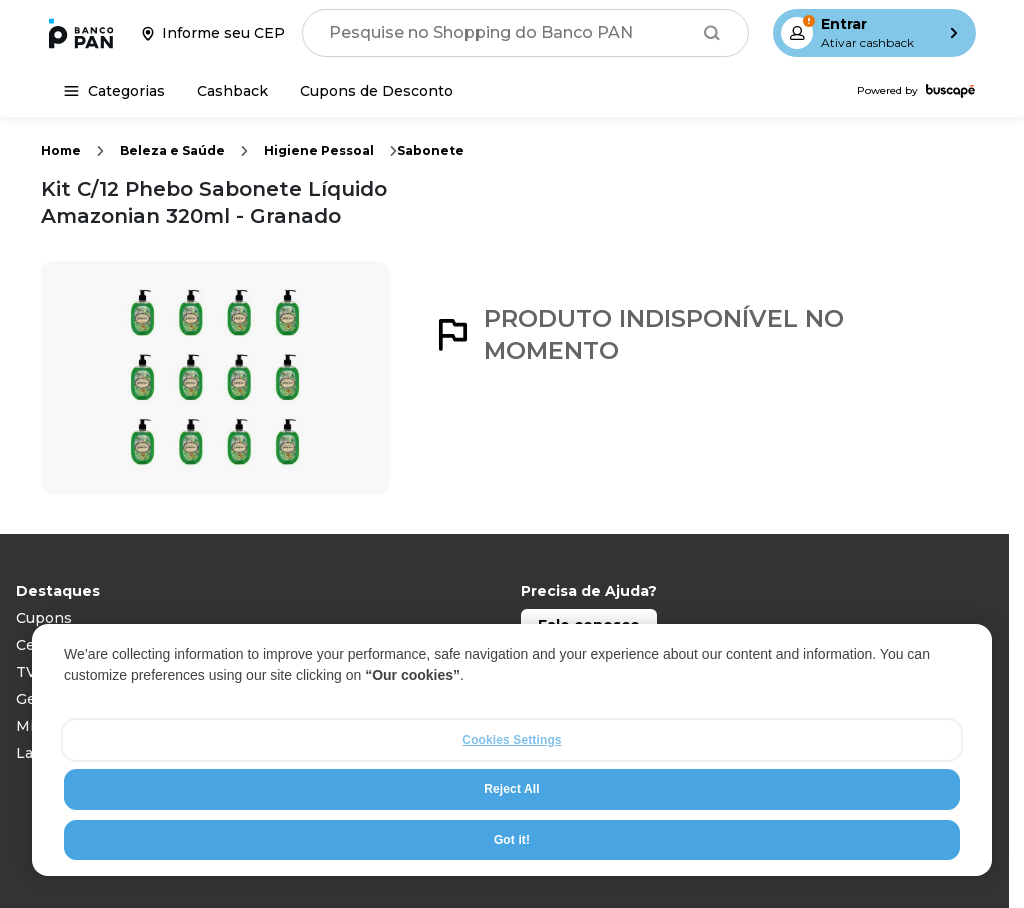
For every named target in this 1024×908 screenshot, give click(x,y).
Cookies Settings (511, 742)
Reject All (511, 791)
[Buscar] (712, 33)
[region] (512, 752)
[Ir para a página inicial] (81, 33)
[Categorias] (114, 91)
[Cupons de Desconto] (376, 91)
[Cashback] (232, 91)
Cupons (44, 618)
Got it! (512, 842)
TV (26, 672)
